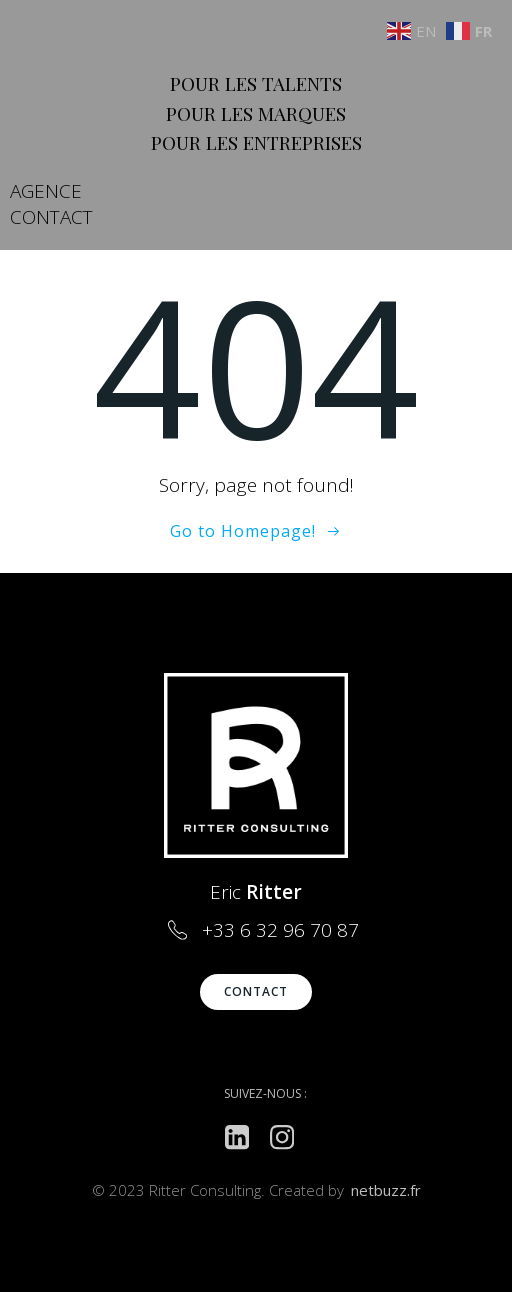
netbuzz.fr (386, 1190)
